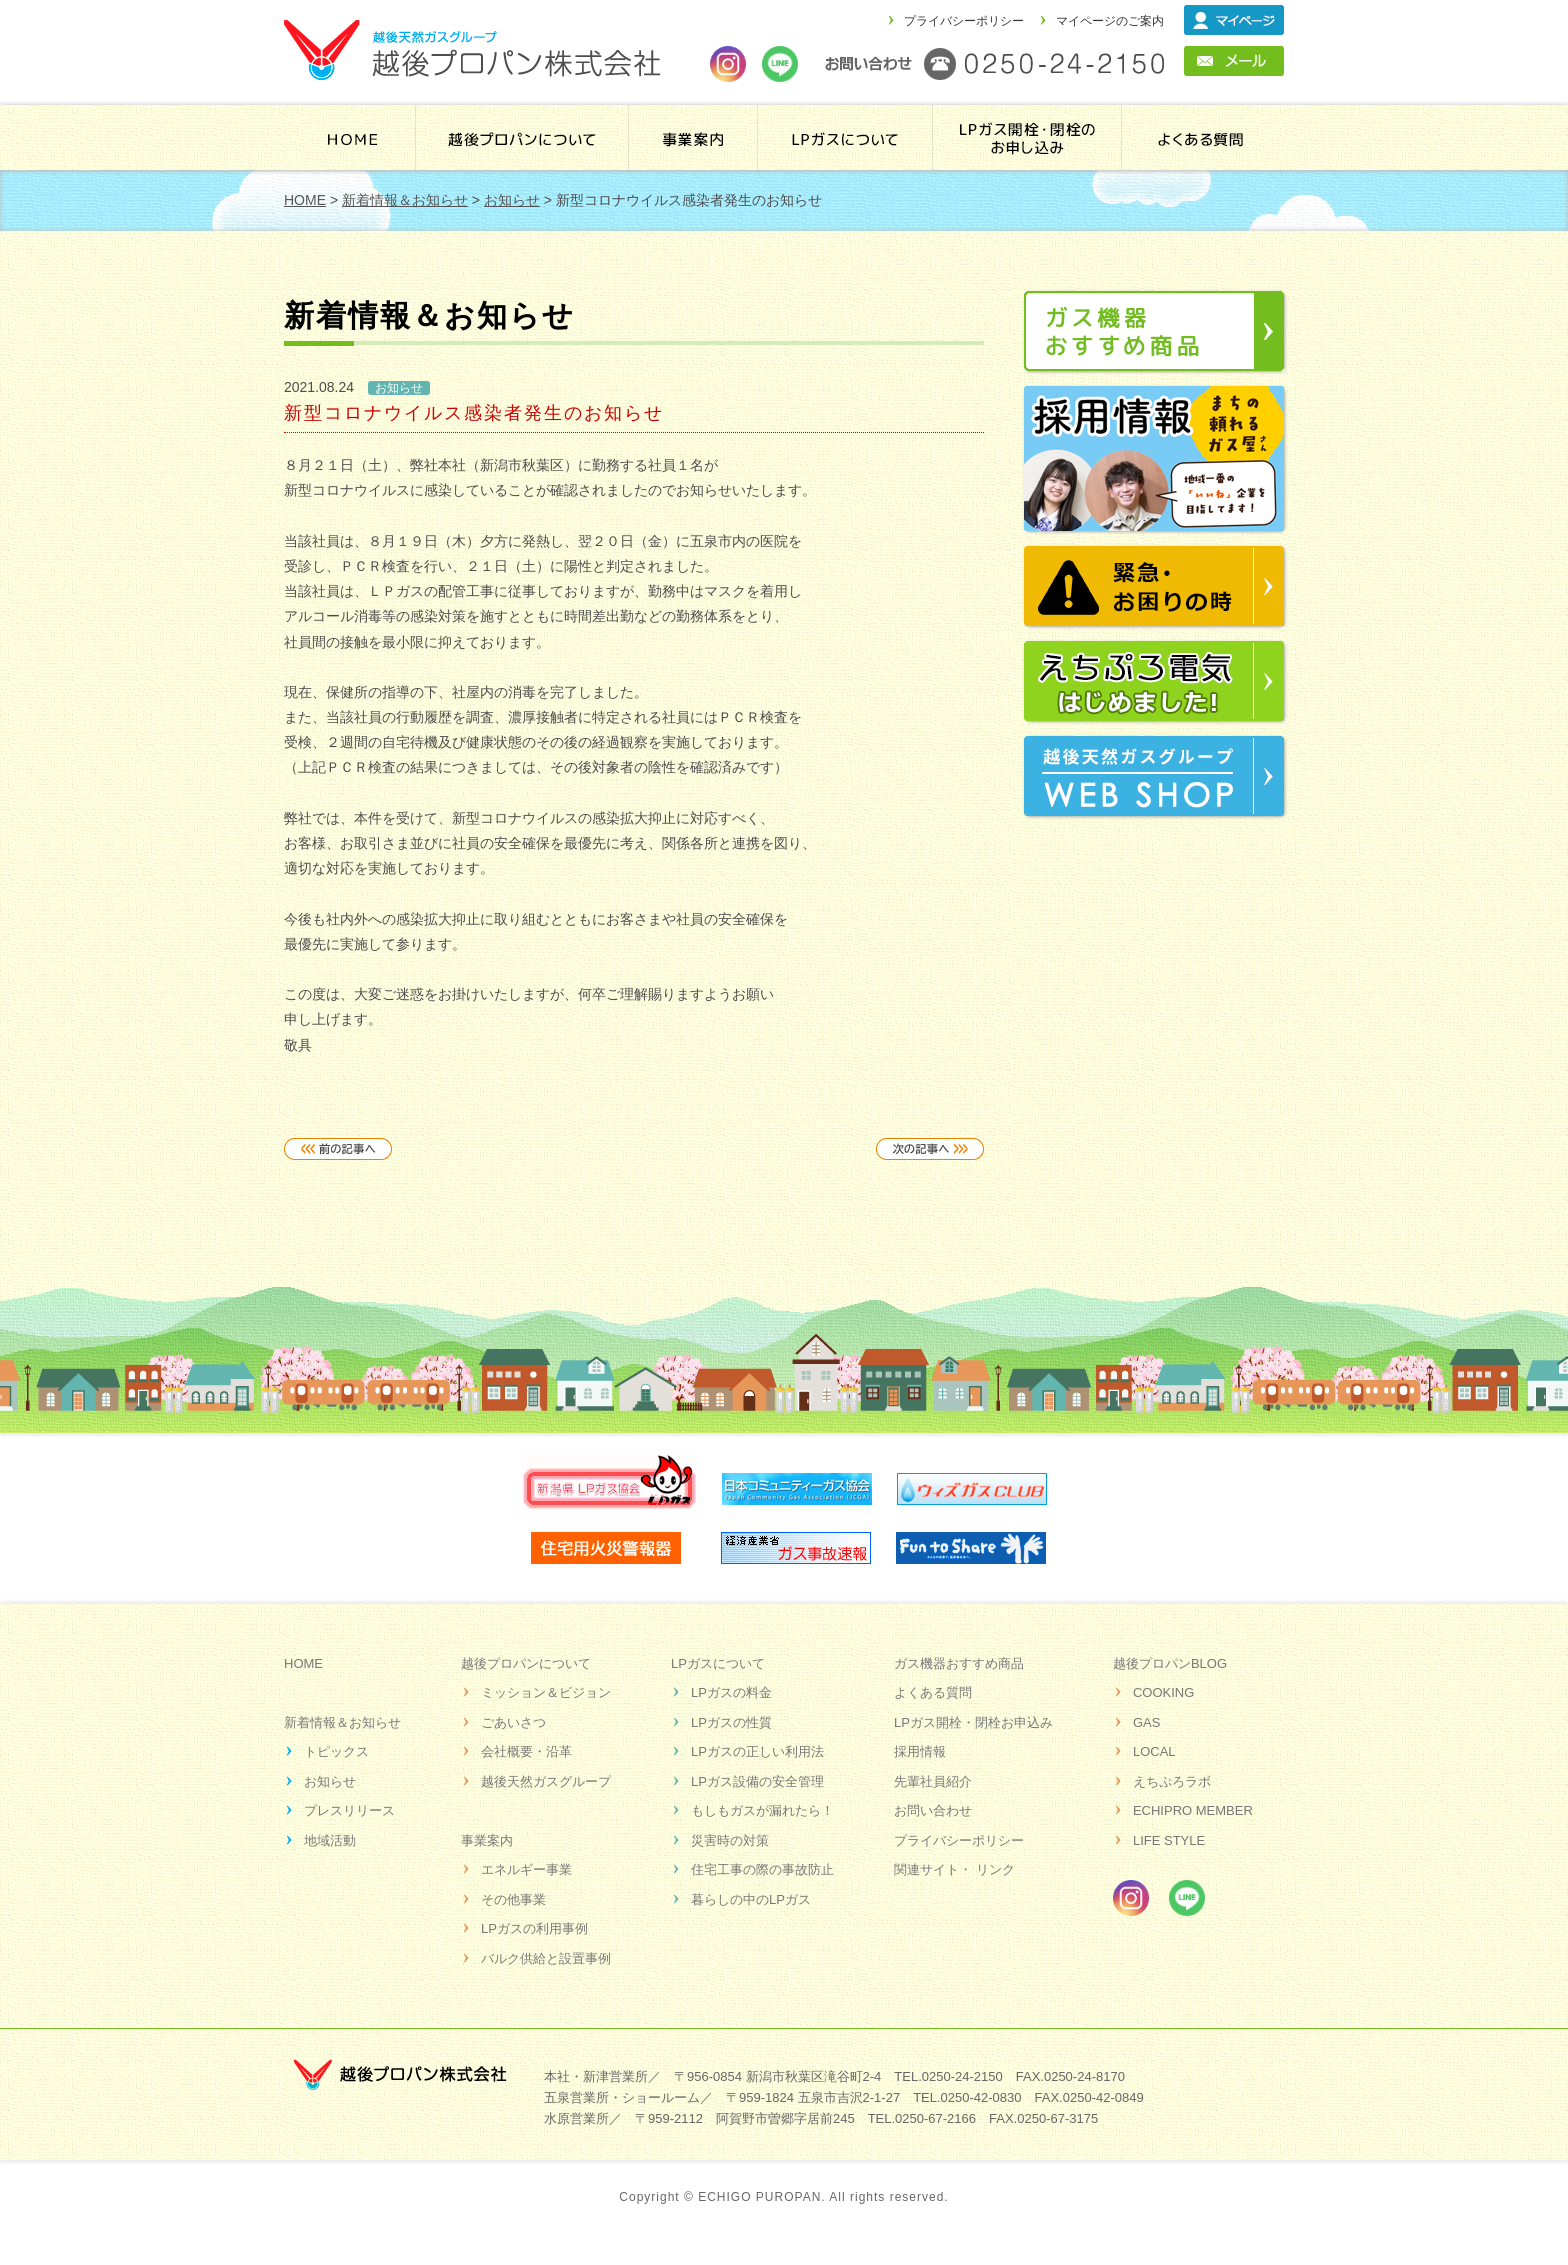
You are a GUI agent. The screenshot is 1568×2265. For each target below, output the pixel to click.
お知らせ (330, 1781)
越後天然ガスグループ (546, 1781)
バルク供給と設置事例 (546, 1958)
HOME (352, 137)
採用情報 (920, 1751)
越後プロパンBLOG (1170, 1663)
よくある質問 (1200, 137)
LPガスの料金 (731, 1692)
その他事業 (513, 1899)
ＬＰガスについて (847, 137)
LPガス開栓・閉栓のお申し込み (1029, 137)
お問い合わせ (933, 1810)
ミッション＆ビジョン (546, 1692)
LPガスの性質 (731, 1722)
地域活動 (330, 1840)
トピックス (336, 1751)
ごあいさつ (513, 1722)
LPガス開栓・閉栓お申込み (973, 1722)
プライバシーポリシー (964, 21)
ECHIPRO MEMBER (1193, 1810)
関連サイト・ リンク (954, 1869)
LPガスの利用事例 (534, 1928)
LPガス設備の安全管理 (757, 1781)
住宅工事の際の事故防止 (762, 1869)
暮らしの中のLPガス (751, 1899)
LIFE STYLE (1169, 1840)
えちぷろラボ (1172, 1781)
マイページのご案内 (1110, 21)
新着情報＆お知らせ (342, 1722)
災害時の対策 (730, 1840)
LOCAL (1154, 1751)
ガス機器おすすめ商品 (959, 1663)
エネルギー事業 (526, 1869)
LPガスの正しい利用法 (757, 1751)
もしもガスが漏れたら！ (762, 1810)
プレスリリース (349, 1810)
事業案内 (693, 137)
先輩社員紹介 (933, 1781)
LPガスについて (718, 1663)
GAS (1146, 1722)
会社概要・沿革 (526, 1751)
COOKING (1163, 1692)
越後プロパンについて (522, 137)
